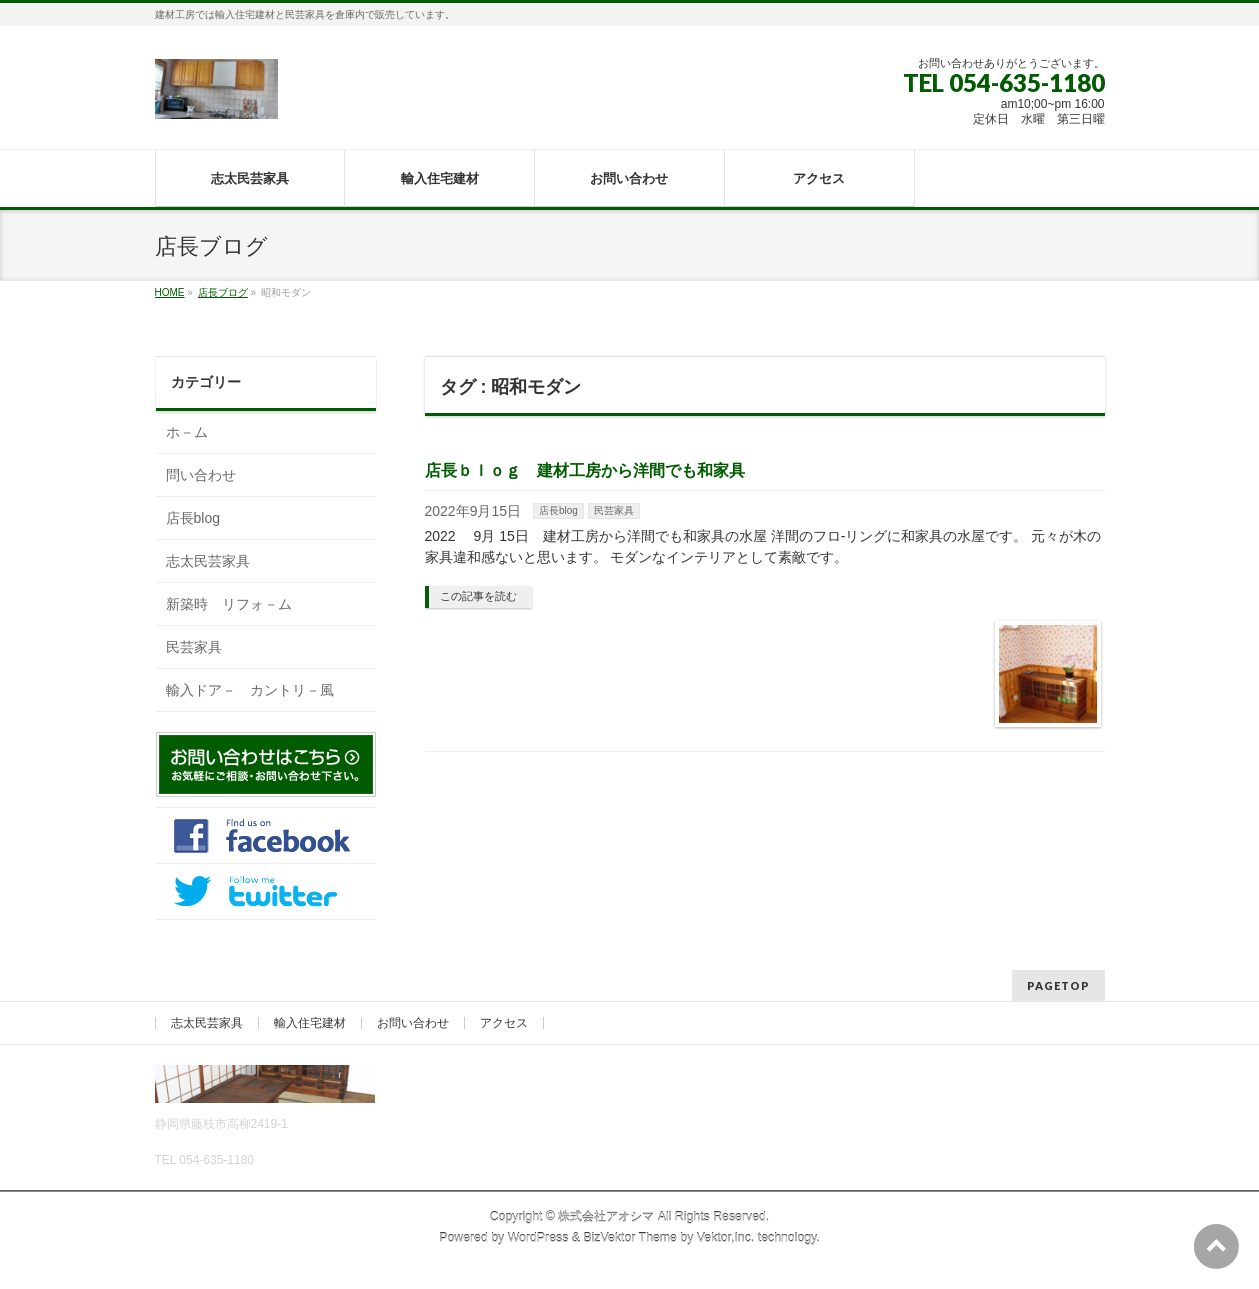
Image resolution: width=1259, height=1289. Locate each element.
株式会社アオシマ (606, 1217)
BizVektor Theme (630, 1238)
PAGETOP (1058, 985)
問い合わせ (201, 475)
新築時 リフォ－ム (229, 604)
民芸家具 (614, 510)
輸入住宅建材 (310, 1023)
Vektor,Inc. (726, 1238)
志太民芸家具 (208, 561)
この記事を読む (478, 596)
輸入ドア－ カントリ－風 (250, 690)
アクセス (504, 1023)
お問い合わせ (413, 1023)
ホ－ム (187, 432)
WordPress (538, 1238)
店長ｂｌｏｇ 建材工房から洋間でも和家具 (585, 470)
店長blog (558, 510)
